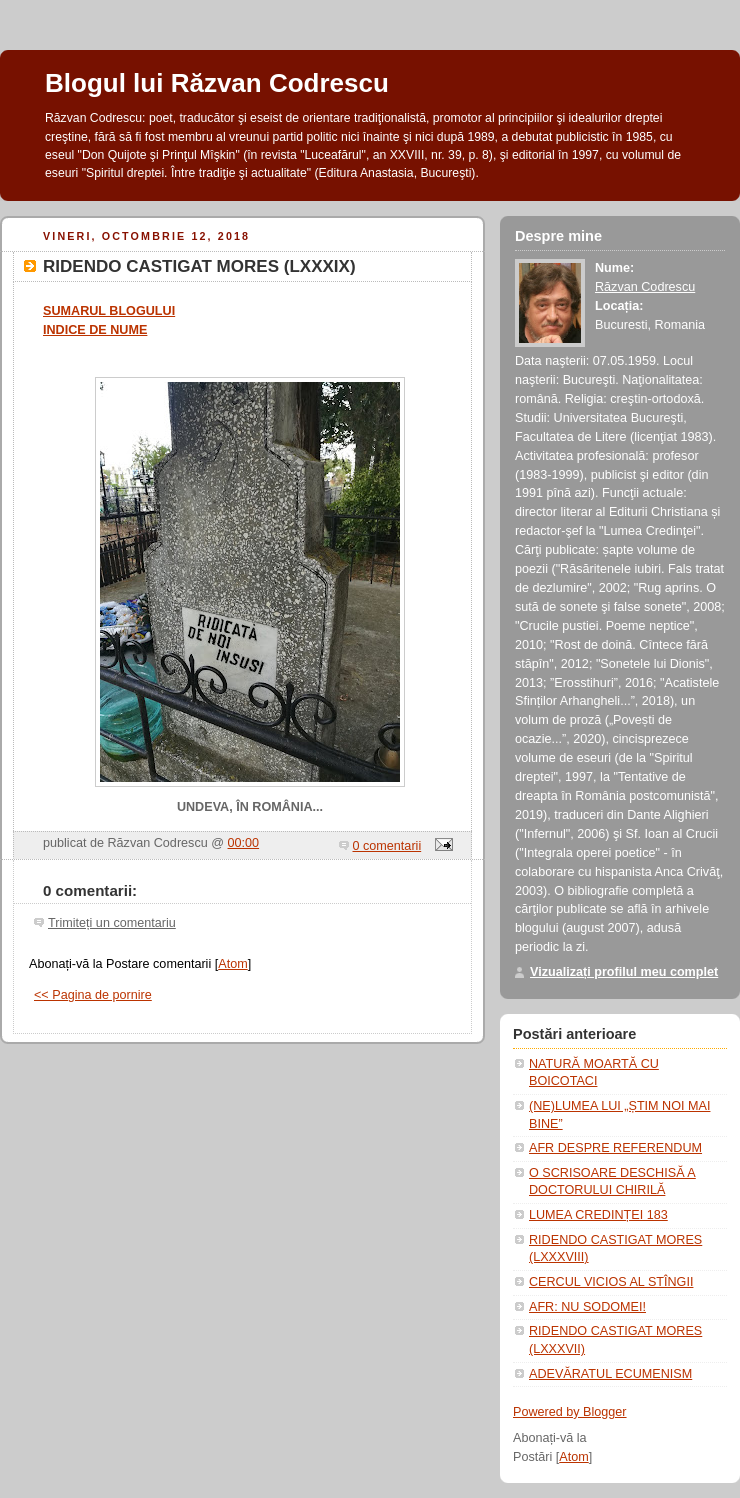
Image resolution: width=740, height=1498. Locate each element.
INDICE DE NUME (95, 330)
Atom (232, 964)
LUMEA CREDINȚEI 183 (598, 1215)
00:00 (244, 843)
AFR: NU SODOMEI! (587, 1307)
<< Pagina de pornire (93, 995)
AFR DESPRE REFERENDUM (615, 1148)
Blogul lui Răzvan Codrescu (217, 83)
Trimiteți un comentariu (112, 923)
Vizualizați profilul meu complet (624, 972)
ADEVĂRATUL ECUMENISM (610, 1374)
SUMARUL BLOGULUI (109, 311)
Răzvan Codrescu (645, 287)
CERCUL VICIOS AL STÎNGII (611, 1282)
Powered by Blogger (570, 1412)
